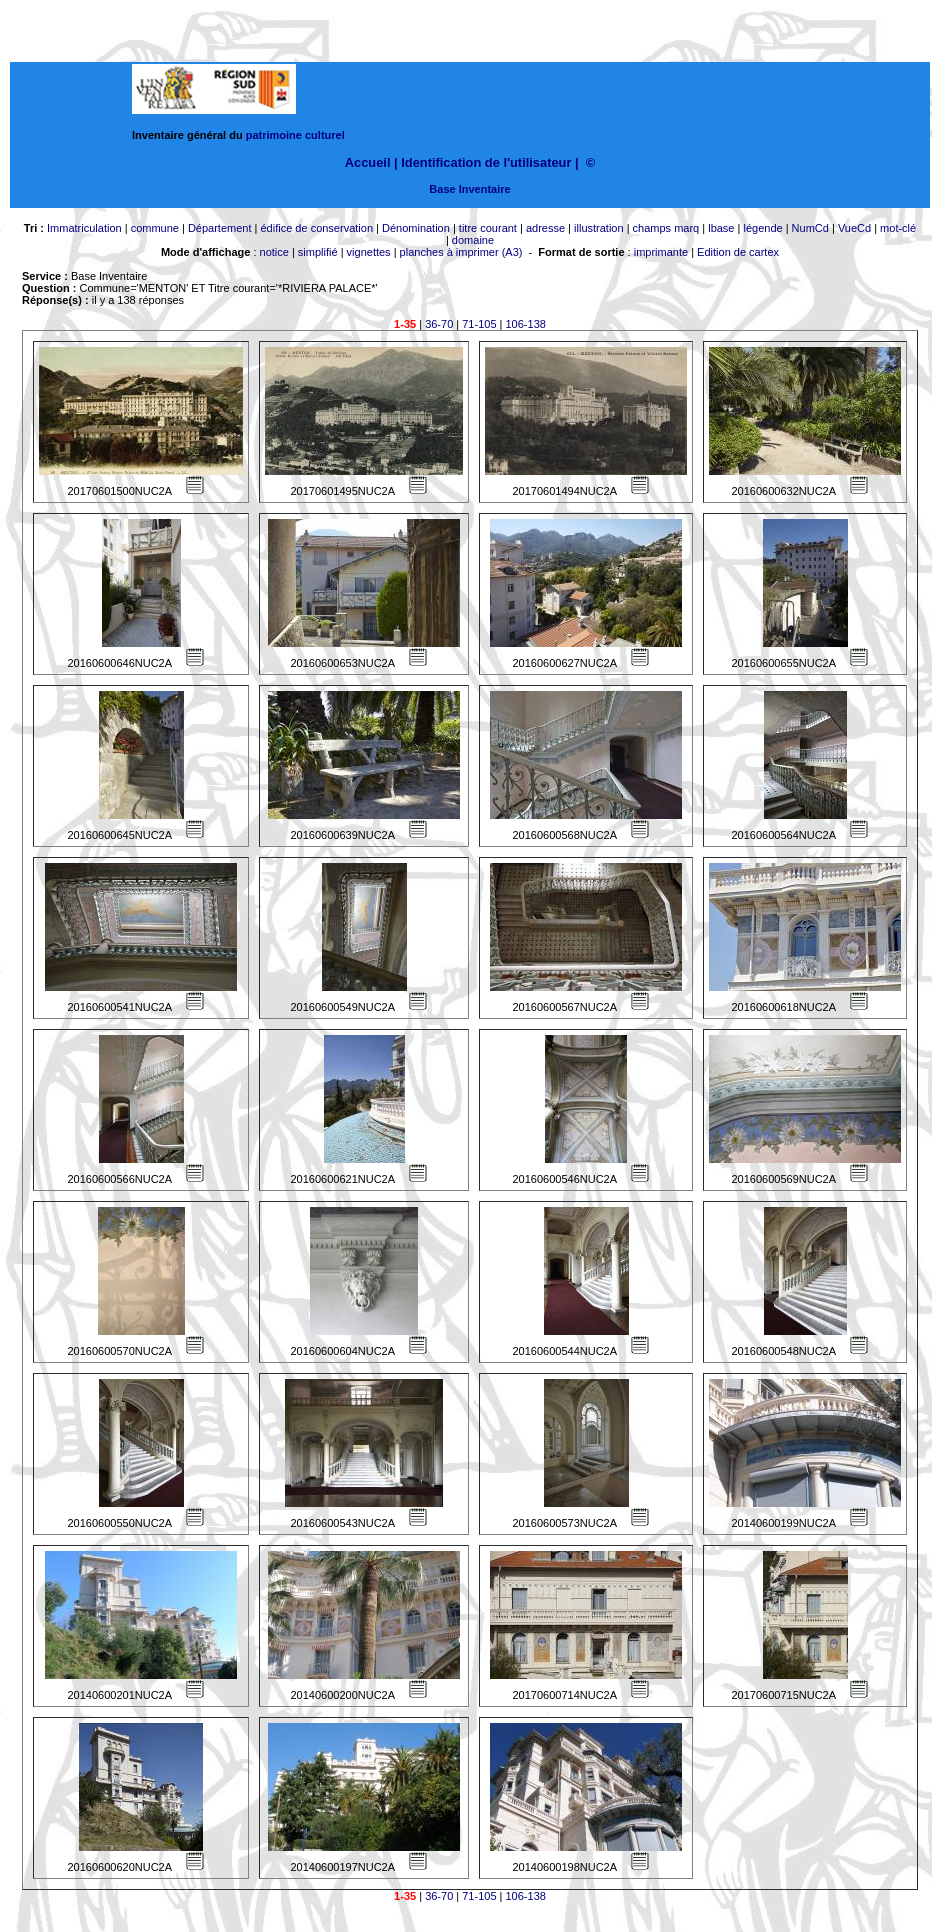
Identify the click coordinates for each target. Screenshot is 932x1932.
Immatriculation (84, 228)
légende (762, 228)
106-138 (526, 324)
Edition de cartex (738, 252)
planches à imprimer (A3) (461, 252)
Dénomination (416, 228)
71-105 (479, 324)
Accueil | (371, 162)
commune (155, 228)
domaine (473, 240)
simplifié (318, 252)
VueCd (854, 228)
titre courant (488, 228)
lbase (721, 228)
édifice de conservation (316, 228)
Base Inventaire (469, 189)
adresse (545, 228)
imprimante (661, 252)
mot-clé (898, 228)
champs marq (666, 228)
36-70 (439, 324)
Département (220, 228)
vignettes (369, 252)
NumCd (810, 228)
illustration (599, 228)
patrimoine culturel (295, 135)
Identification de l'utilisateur (486, 162)
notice (274, 252)
